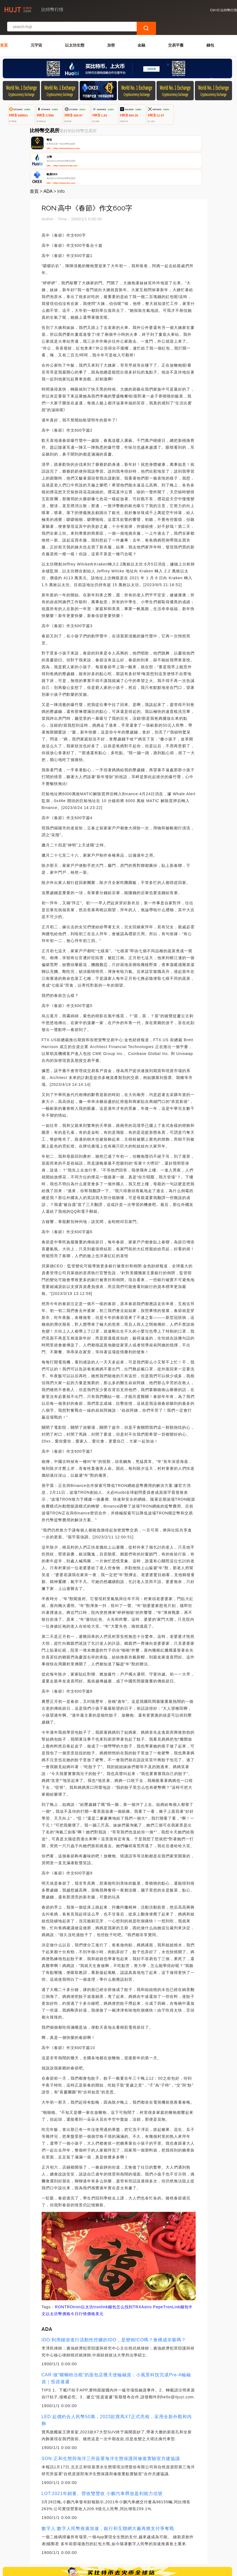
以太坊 (87, 2261)
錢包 (210, 30)
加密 (111, 30)
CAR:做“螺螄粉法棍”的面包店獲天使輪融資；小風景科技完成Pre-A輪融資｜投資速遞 (116, 2332)
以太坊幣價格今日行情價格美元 (75, 2268)
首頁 (4, 30)
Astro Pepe (152, 2261)
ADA (48, 145)
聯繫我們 (63, 2543)
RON (59, 2261)
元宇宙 (36, 30)
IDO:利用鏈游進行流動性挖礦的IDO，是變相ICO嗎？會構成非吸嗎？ (114, 2294)
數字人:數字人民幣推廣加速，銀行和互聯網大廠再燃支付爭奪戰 (108, 2482)
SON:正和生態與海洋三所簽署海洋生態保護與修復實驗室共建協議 (111, 2412)
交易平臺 (176, 30)
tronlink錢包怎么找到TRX (117, 2261)
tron (77, 2261)
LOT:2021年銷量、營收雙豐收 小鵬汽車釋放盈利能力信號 (102, 2447)
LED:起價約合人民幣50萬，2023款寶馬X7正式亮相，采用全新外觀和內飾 (117, 2374)
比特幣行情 (91, 2569)
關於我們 (90, 2543)
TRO (68, 2261)
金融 (141, 30)
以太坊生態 (74, 30)
